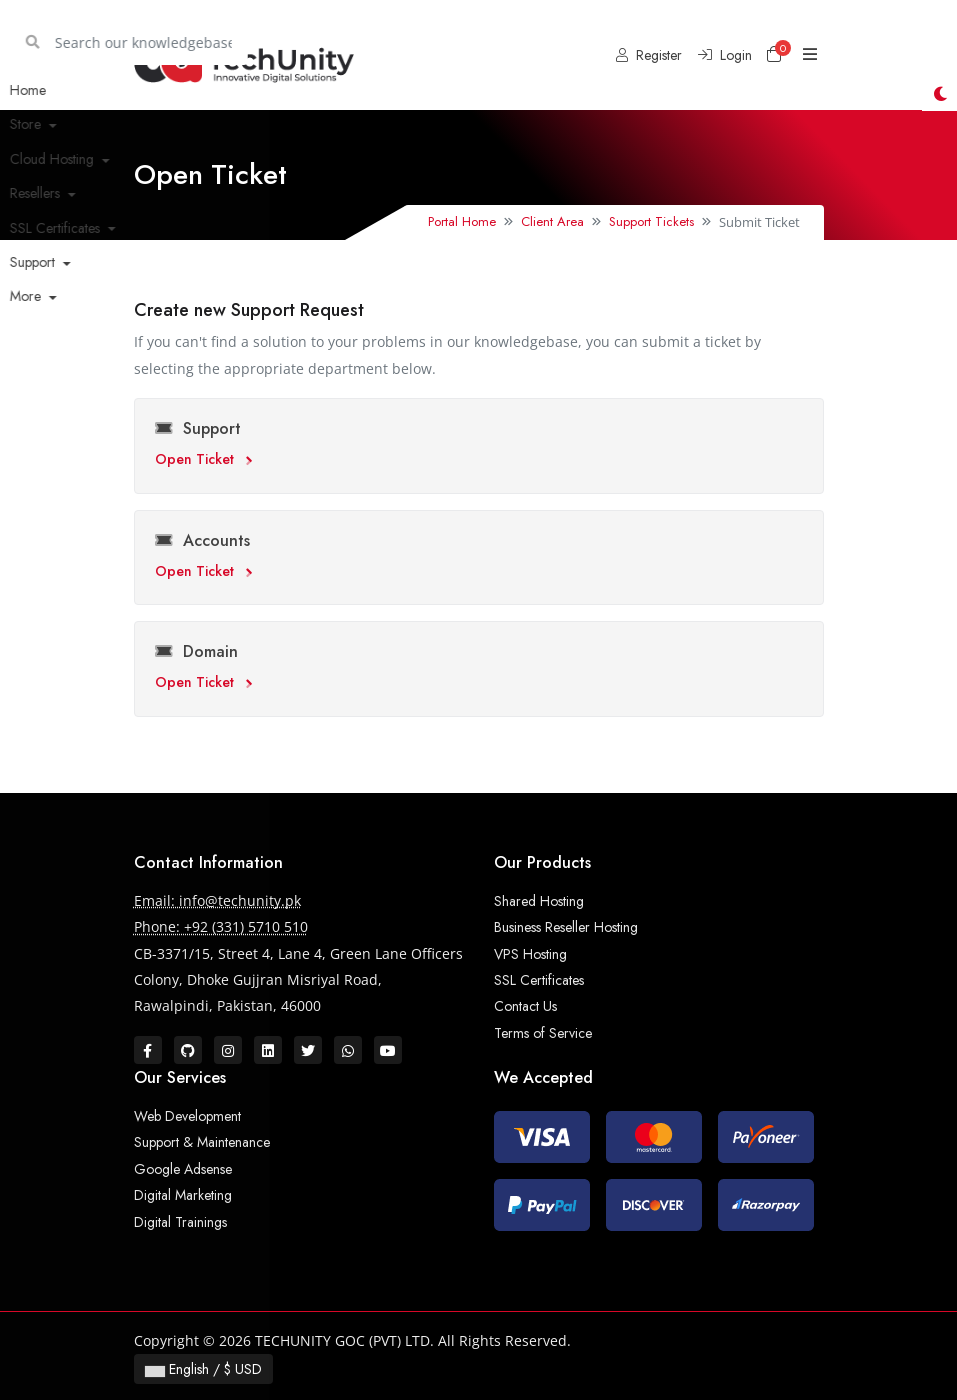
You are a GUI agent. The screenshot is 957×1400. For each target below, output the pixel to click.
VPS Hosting (530, 954)
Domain (196, 651)
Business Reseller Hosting (566, 927)
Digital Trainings (180, 1222)
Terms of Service (543, 1033)
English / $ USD (203, 1369)
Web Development (187, 1116)
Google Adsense (183, 1169)
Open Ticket (203, 459)
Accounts (202, 540)
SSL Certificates (539, 980)
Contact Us (525, 1006)
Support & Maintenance (202, 1142)
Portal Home (462, 221)
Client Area (552, 221)
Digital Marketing (183, 1195)
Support (198, 428)
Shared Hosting (539, 901)
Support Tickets (651, 221)
